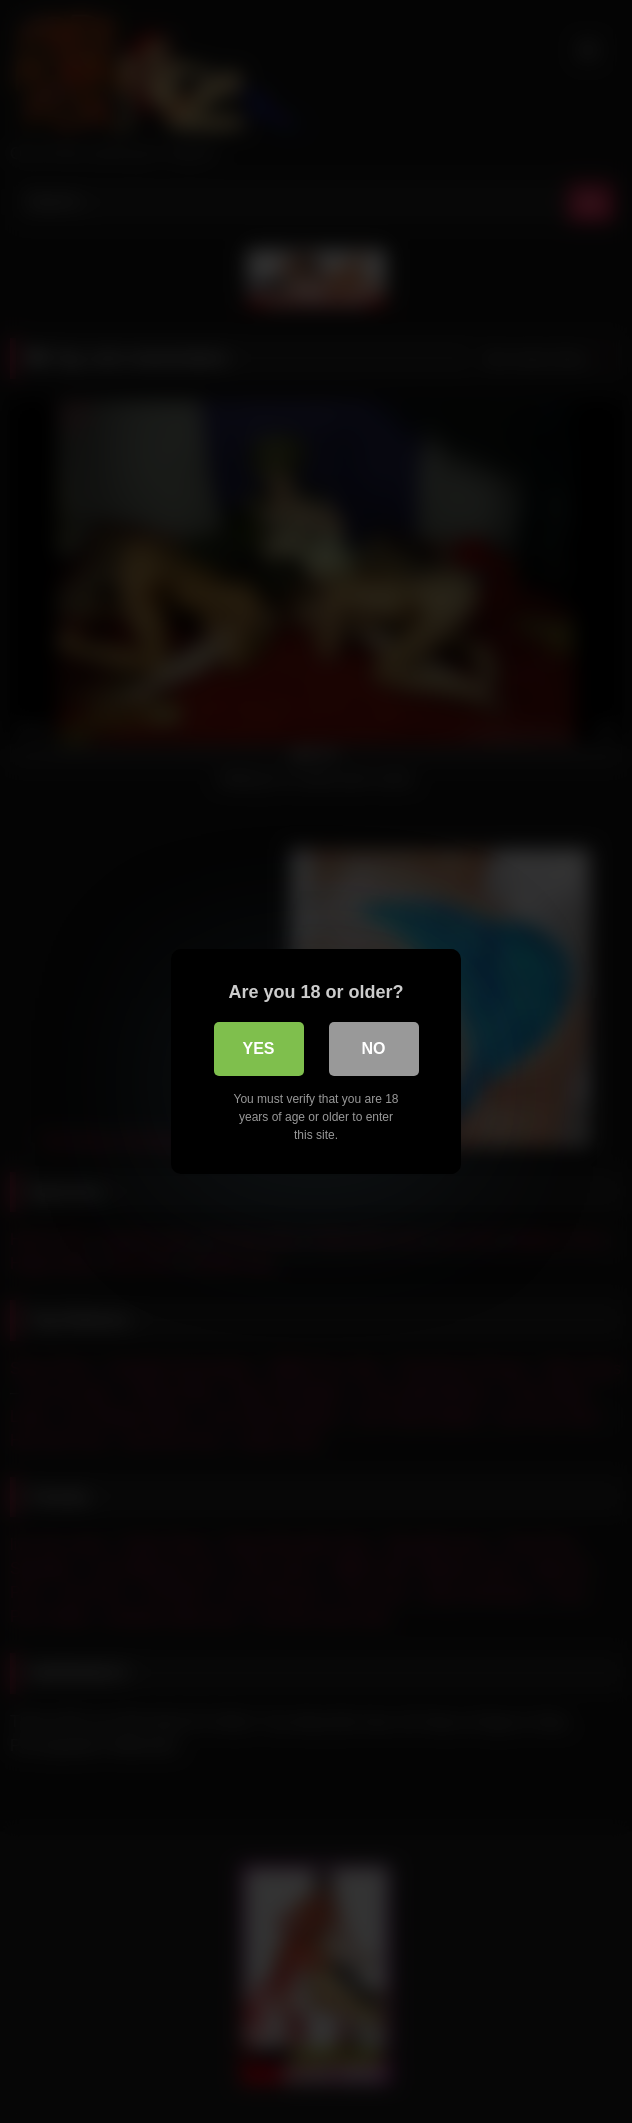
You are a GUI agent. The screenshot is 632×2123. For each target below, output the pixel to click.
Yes (258, 1048)
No (374, 1048)
